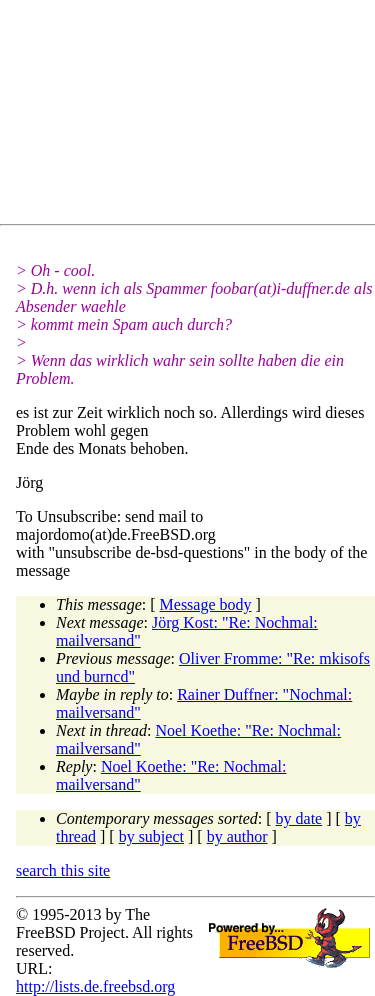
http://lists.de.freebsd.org (95, 986)
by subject (151, 836)
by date (299, 818)
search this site (63, 870)
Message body (206, 604)
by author (237, 836)
